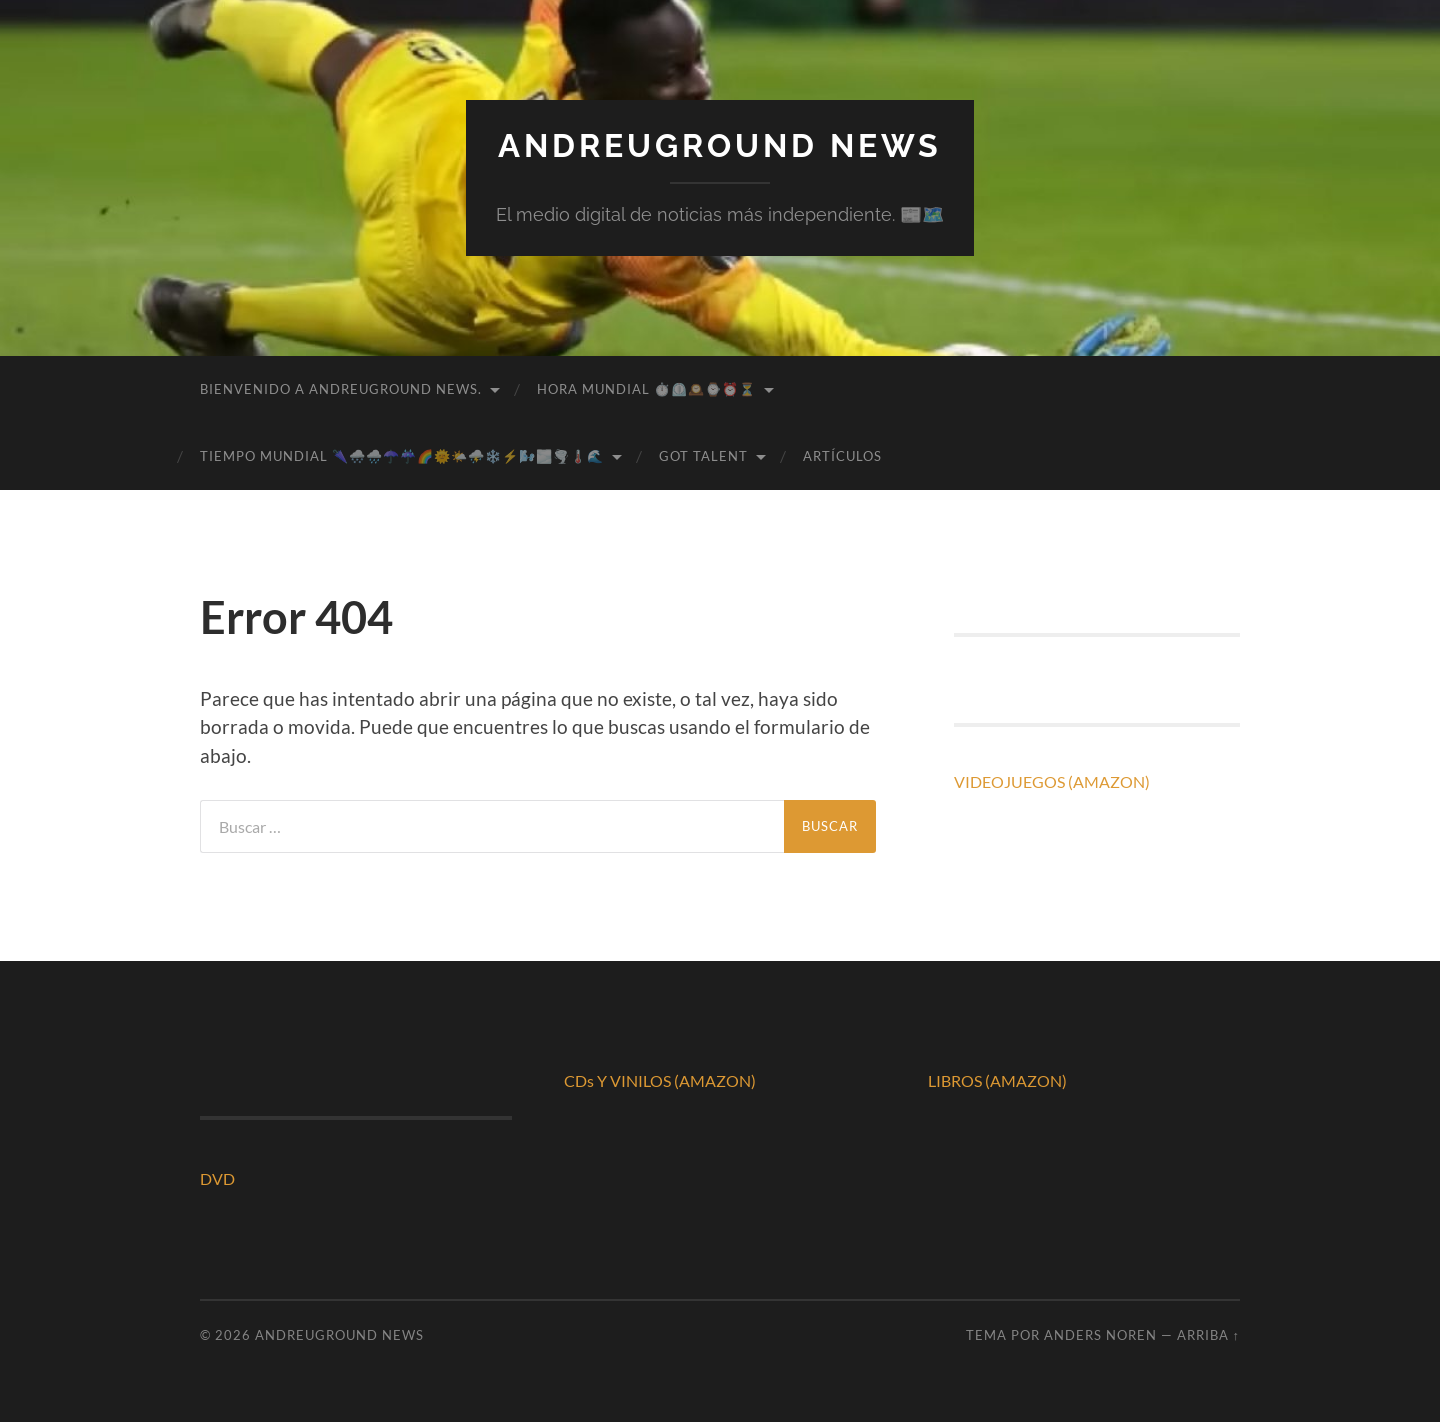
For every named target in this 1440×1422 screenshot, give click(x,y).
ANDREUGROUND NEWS (720, 145)
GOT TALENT (703, 456)
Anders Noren (1100, 1335)
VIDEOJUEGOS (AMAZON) (1052, 781)
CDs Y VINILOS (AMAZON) (660, 1080)
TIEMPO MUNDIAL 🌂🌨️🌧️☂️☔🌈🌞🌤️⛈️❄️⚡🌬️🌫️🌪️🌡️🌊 (402, 456)
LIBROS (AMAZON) (997, 1080)
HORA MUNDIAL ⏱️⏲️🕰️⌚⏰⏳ (646, 389)
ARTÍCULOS (842, 456)
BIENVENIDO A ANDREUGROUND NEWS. (341, 389)
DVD (217, 1178)
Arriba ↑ (1208, 1335)
